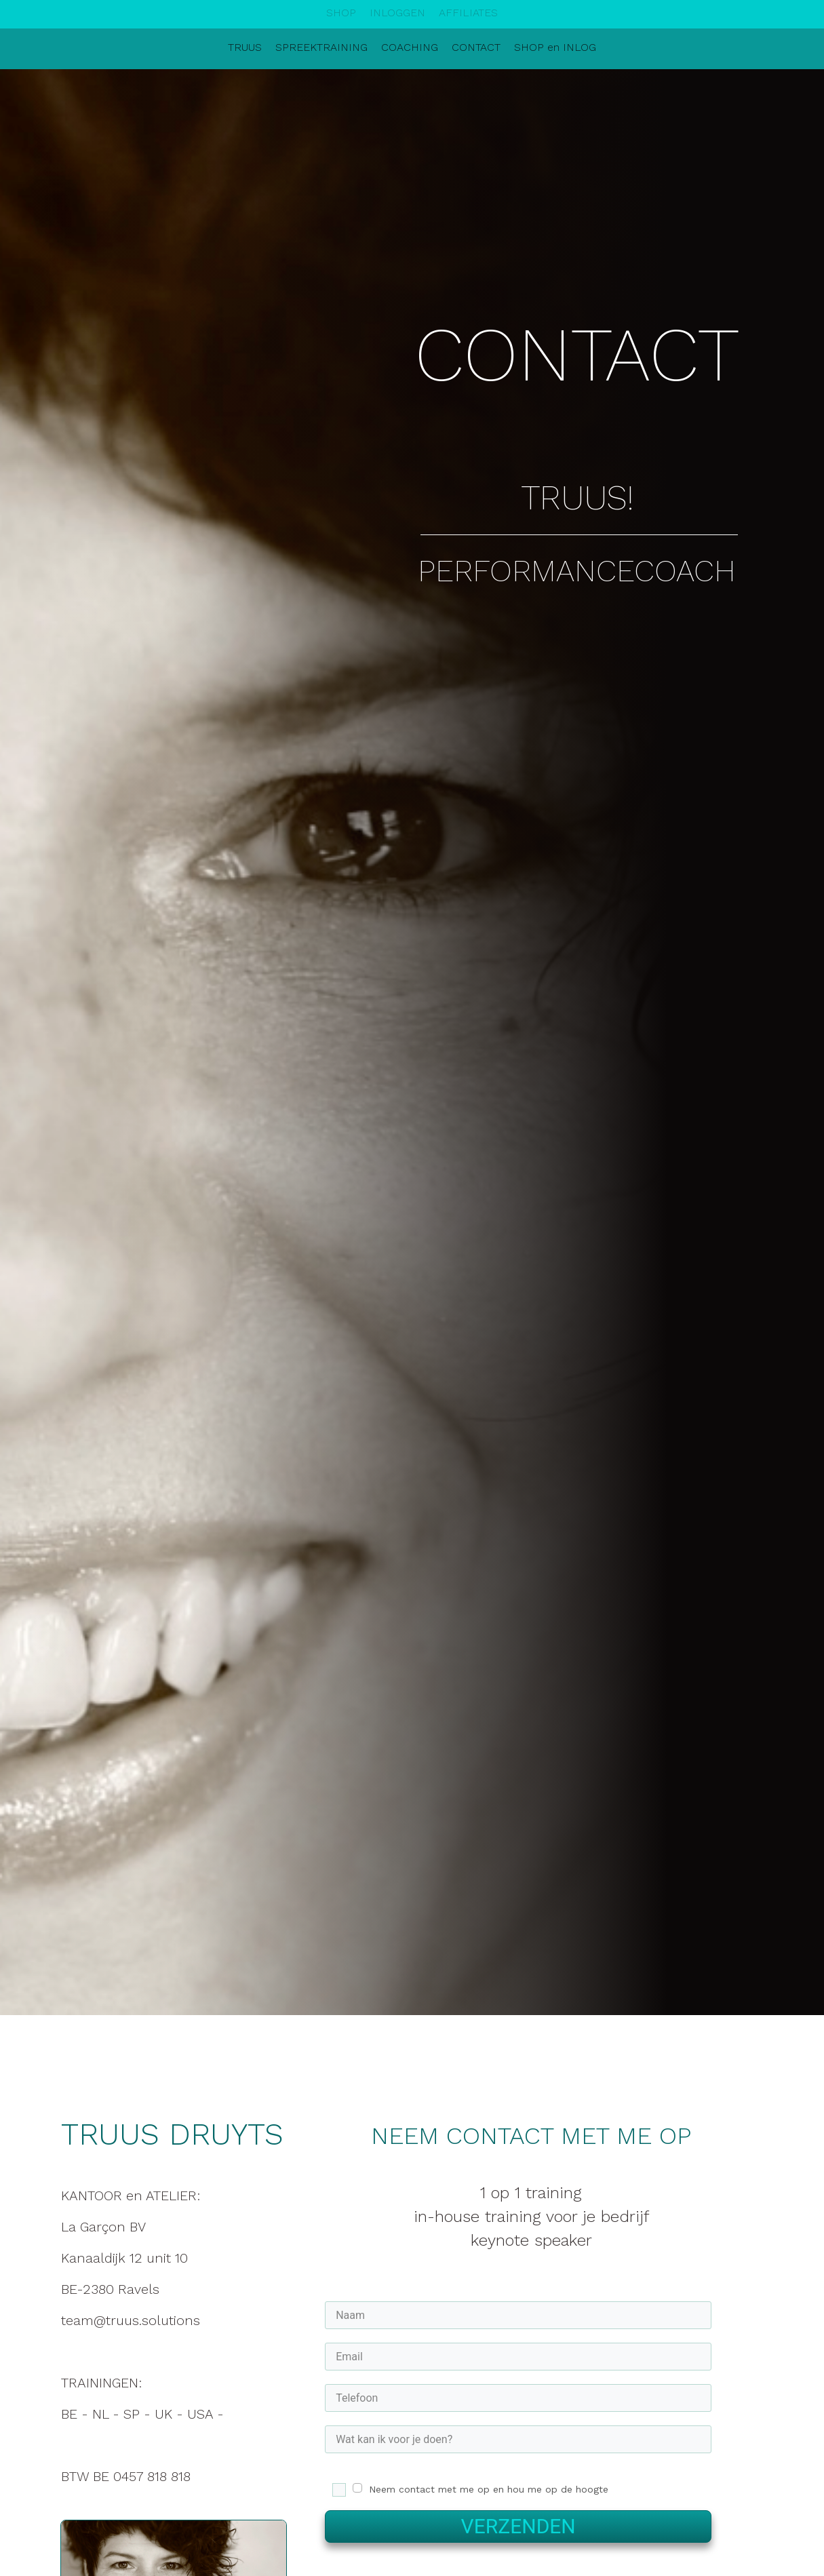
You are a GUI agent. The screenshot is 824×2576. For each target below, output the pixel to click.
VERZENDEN (518, 2526)
